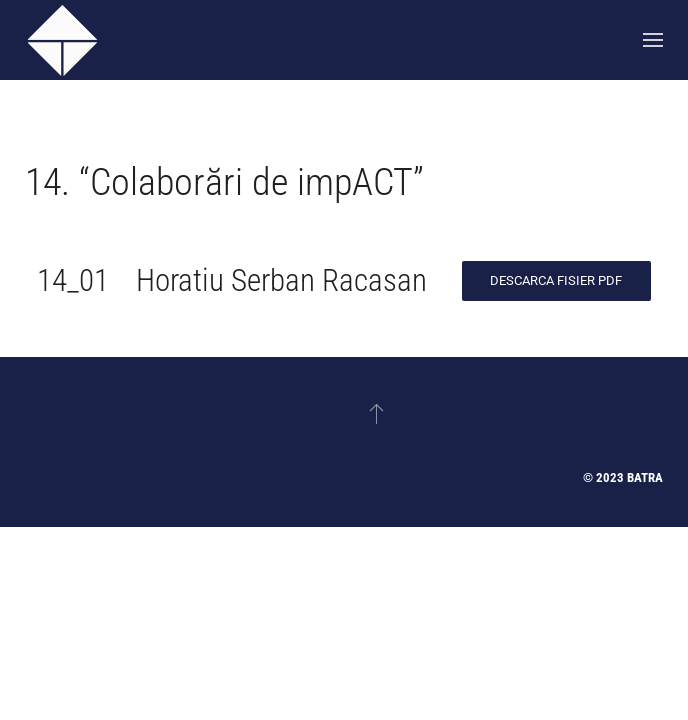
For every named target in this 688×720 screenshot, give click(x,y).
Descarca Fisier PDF (556, 280)
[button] (653, 40)
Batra (645, 477)
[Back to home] (62, 40)
